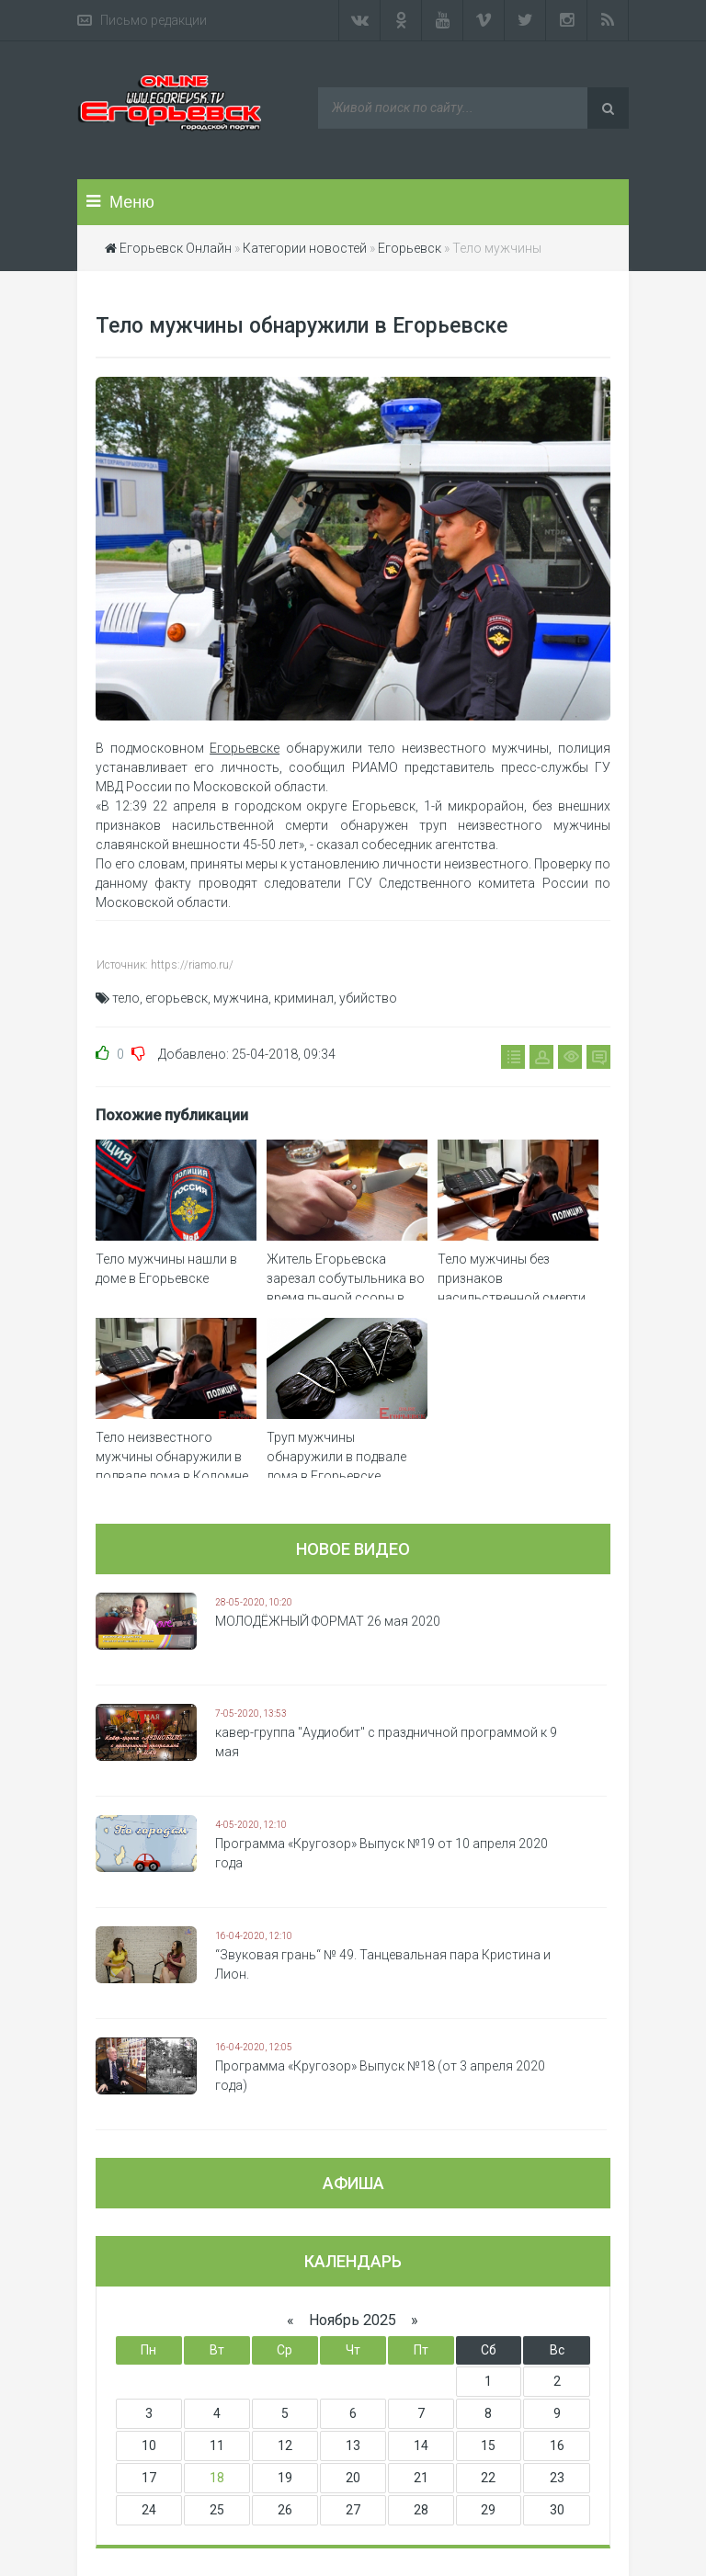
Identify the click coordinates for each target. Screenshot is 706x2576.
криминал (304, 998)
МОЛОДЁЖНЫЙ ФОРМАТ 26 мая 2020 (327, 1621)
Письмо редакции (153, 20)
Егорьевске (244, 748)
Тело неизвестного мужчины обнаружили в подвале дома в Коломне (172, 1456)
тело (126, 998)
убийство (368, 998)
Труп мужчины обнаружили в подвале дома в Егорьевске (336, 1456)
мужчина (240, 998)
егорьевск (176, 998)
